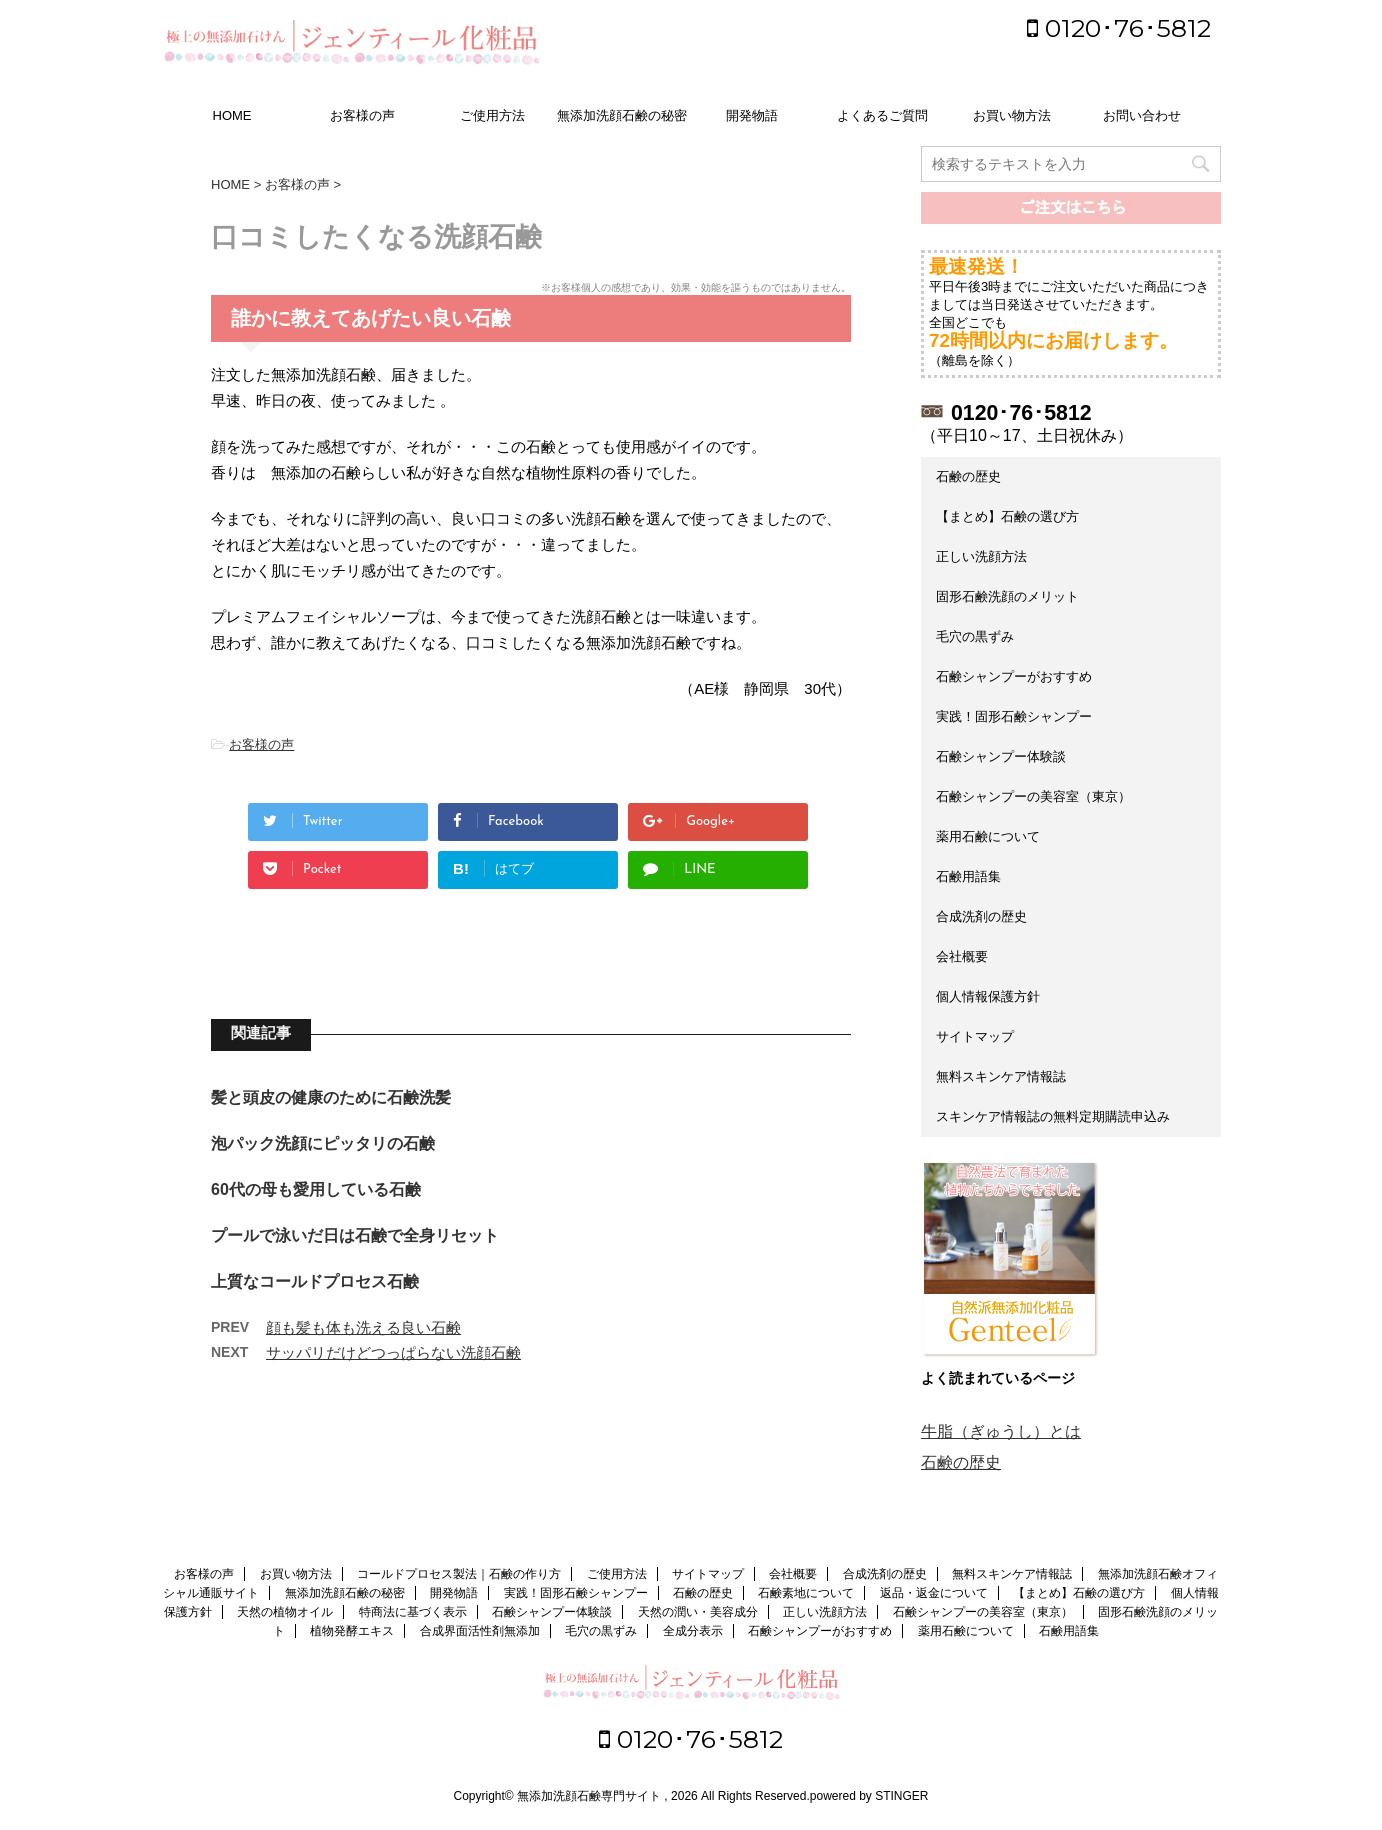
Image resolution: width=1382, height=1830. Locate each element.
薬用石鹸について (988, 836)
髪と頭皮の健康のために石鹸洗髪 (331, 1097)
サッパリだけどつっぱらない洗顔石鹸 (393, 1352)
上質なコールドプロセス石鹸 (315, 1281)
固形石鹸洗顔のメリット (1007, 596)
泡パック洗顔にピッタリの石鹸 (323, 1143)
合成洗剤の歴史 (981, 916)
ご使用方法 (492, 115)
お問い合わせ (1142, 115)
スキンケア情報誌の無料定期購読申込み (1053, 1116)
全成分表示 (693, 1631)
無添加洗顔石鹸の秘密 (622, 115)
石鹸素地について (806, 1593)
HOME (232, 115)
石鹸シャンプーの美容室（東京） (1033, 796)
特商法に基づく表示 (413, 1612)
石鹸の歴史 (968, 476)
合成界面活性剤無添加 (480, 1631)
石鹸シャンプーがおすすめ (1014, 676)
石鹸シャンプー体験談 (1001, 756)
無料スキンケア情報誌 (1001, 1076)
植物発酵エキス (352, 1631)
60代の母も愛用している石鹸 (316, 1189)
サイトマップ (975, 1036)
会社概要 (962, 956)
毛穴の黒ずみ (975, 636)
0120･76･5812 (1119, 28)
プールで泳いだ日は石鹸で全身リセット (355, 1235)
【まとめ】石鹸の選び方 (1007, 516)
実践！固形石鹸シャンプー (1014, 716)
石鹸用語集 (968, 876)
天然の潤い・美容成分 (698, 1612)
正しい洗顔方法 (981, 556)
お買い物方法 (1012, 115)
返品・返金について (934, 1593)
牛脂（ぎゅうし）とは (1001, 1431)
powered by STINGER (869, 1796)
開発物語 (752, 115)
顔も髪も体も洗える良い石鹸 (363, 1327)
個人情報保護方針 (988, 996)
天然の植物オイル (285, 1612)
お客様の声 (362, 115)
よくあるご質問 (882, 115)
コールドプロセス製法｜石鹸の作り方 (459, 1574)
